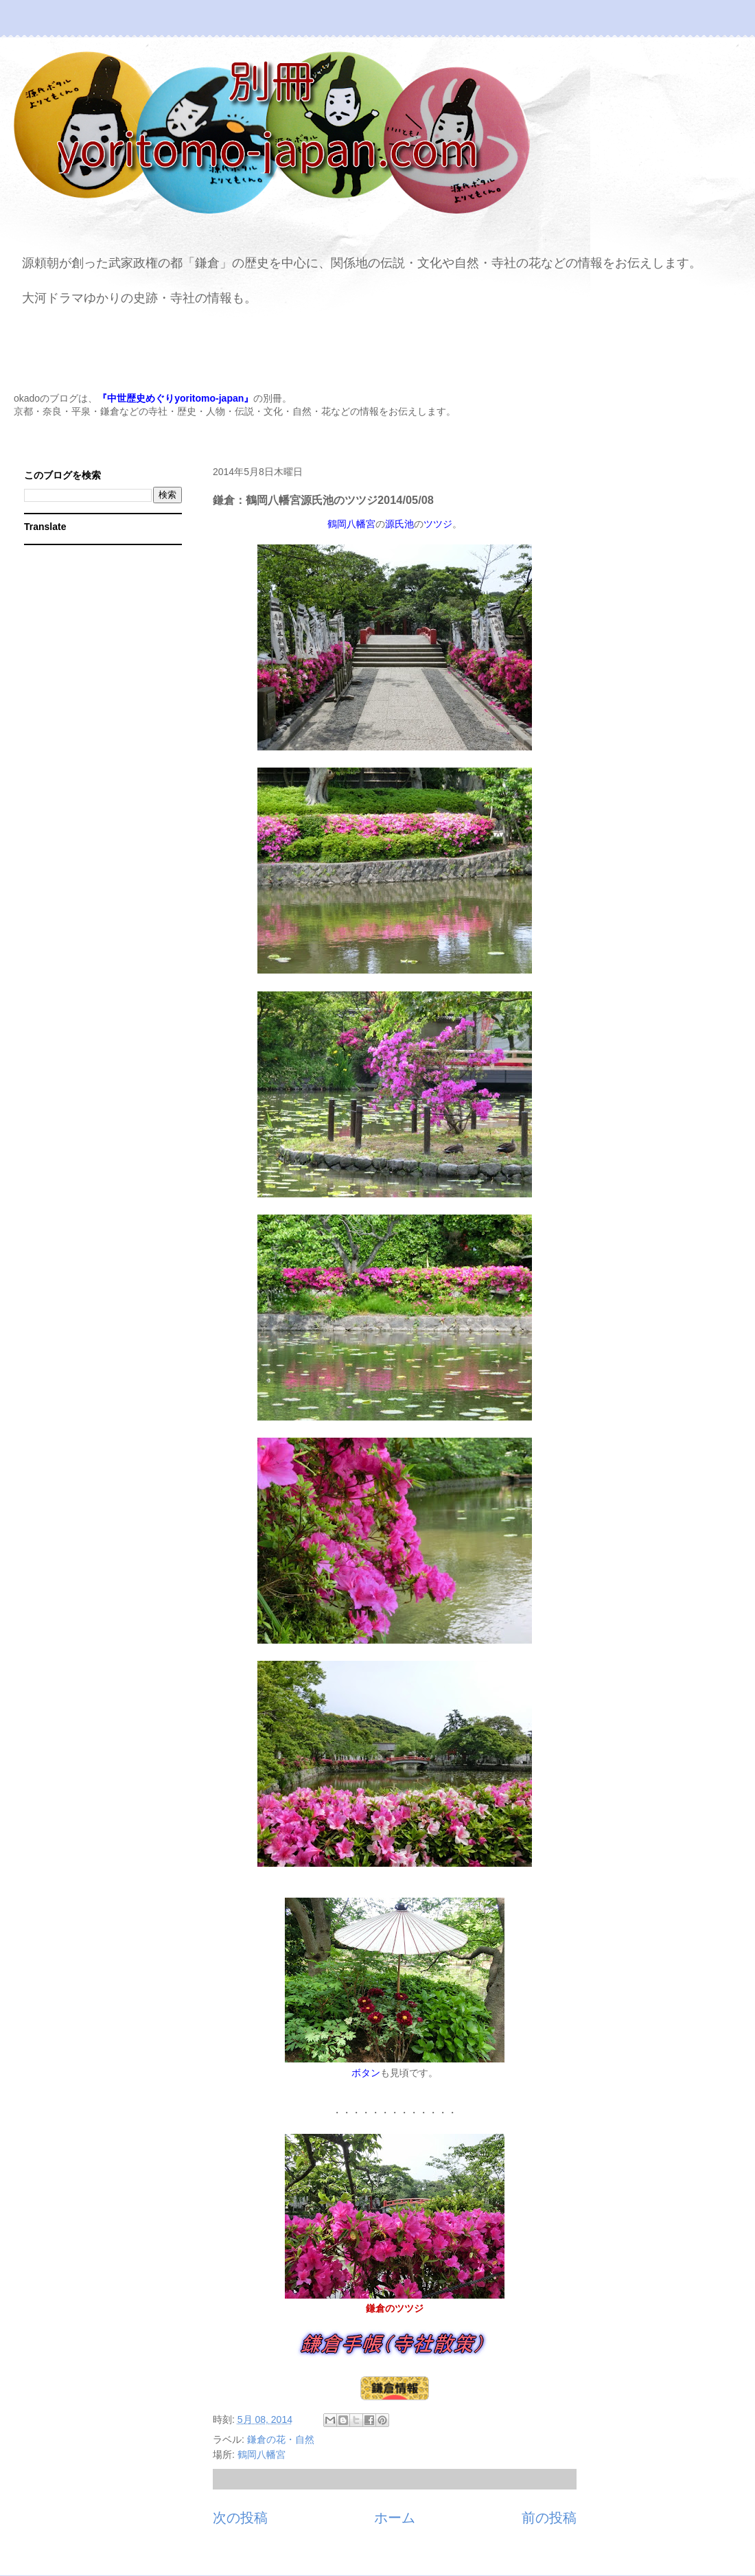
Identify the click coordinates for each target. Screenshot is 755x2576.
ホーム (394, 2517)
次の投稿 (240, 2517)
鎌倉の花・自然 (280, 2439)
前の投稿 (549, 2517)
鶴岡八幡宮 (261, 2454)
